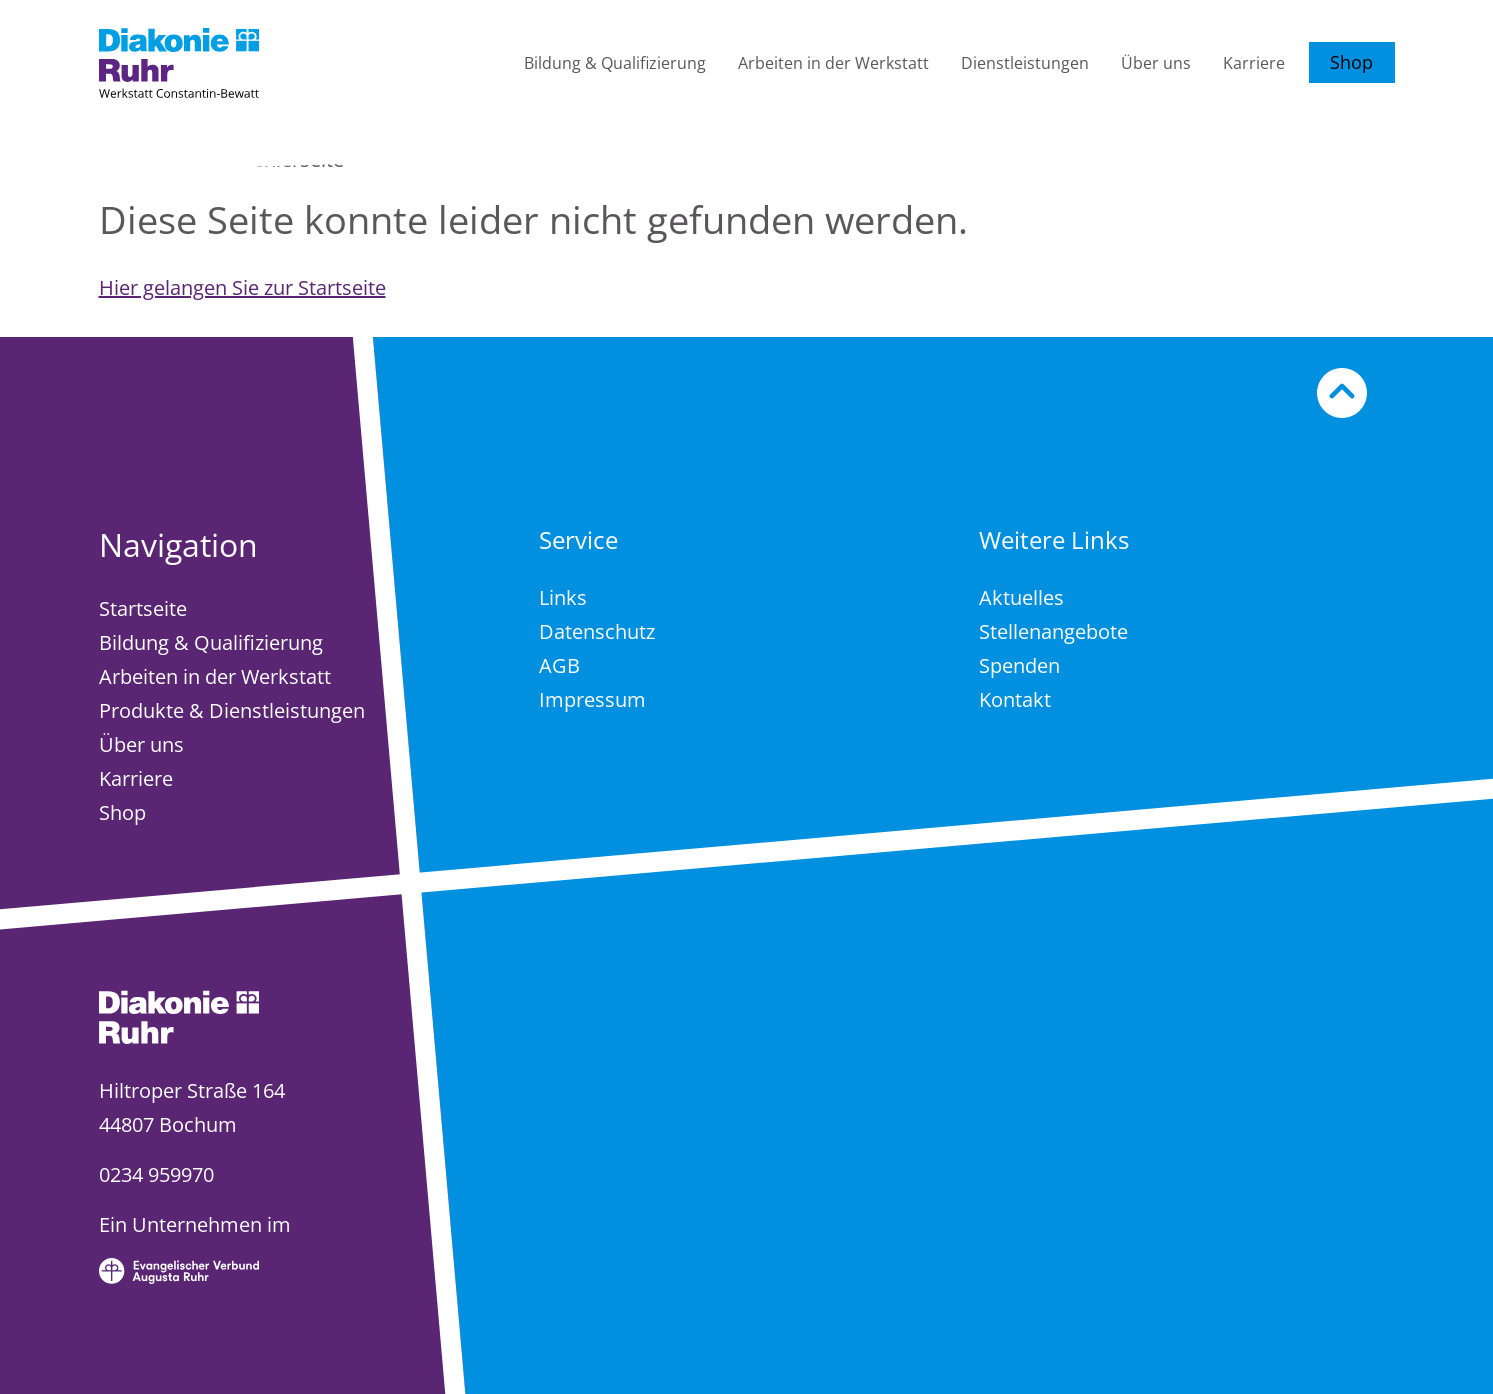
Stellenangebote (1053, 631)
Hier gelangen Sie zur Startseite (242, 287)
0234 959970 (156, 1174)
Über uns (1156, 63)
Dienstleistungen (1025, 63)
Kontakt (1015, 699)
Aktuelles (1021, 597)
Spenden (1019, 665)
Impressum (592, 699)
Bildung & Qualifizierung (615, 63)
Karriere (1254, 63)
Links (563, 597)
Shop (1351, 62)
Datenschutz (597, 631)
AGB (559, 665)
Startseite (143, 608)
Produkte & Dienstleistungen (232, 710)
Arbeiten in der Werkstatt (833, 63)
